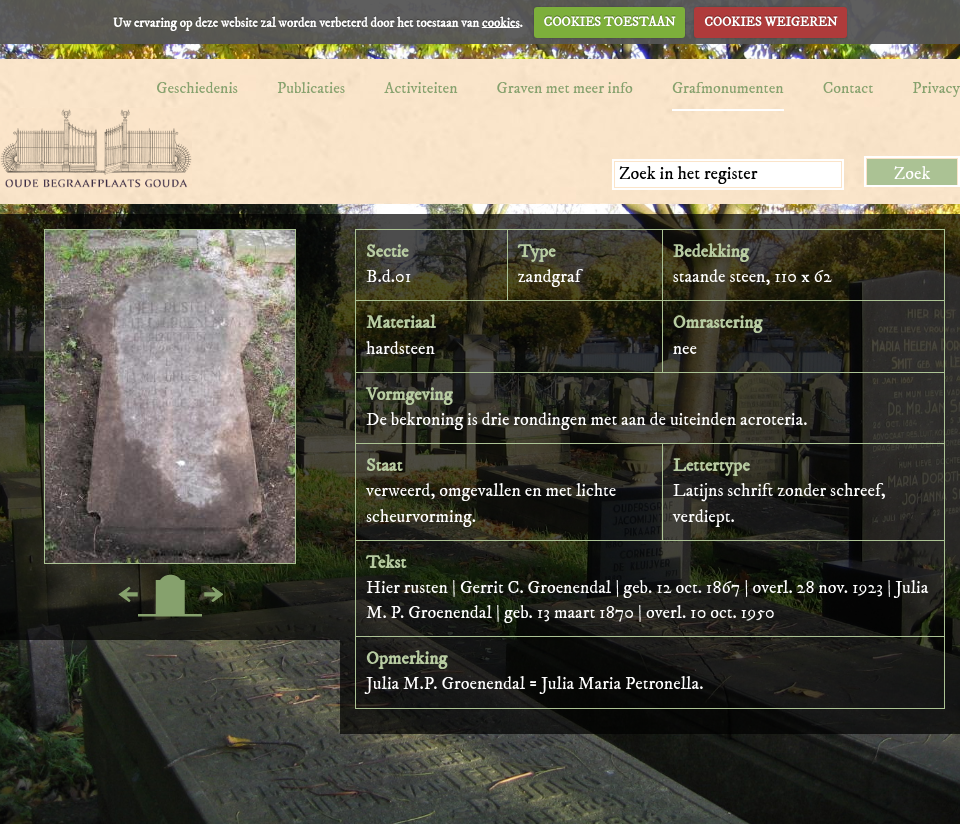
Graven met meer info (565, 88)
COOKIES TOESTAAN (610, 22)
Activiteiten (420, 88)
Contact (848, 88)
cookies (501, 22)
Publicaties (311, 88)
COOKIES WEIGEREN (770, 22)
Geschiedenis (197, 88)
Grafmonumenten (728, 88)
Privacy (936, 88)
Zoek (912, 174)
